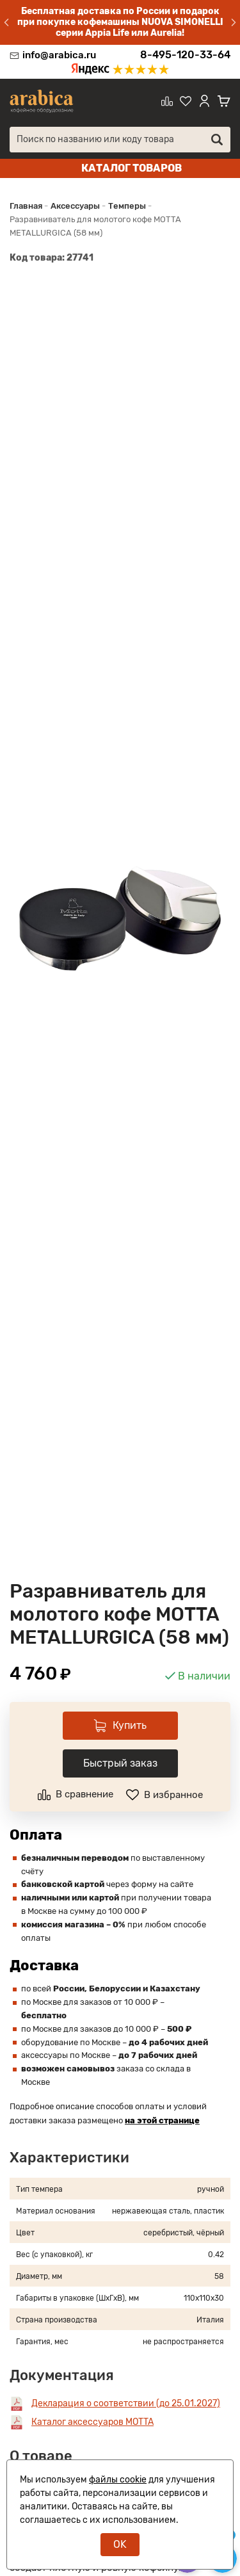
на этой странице (162, 2120)
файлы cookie (118, 2479)
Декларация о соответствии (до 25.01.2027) (125, 2403)
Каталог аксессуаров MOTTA (92, 2422)
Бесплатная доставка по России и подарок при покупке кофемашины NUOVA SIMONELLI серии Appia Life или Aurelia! (120, 22)
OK (120, 2544)
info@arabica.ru (59, 55)
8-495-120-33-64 (185, 55)
